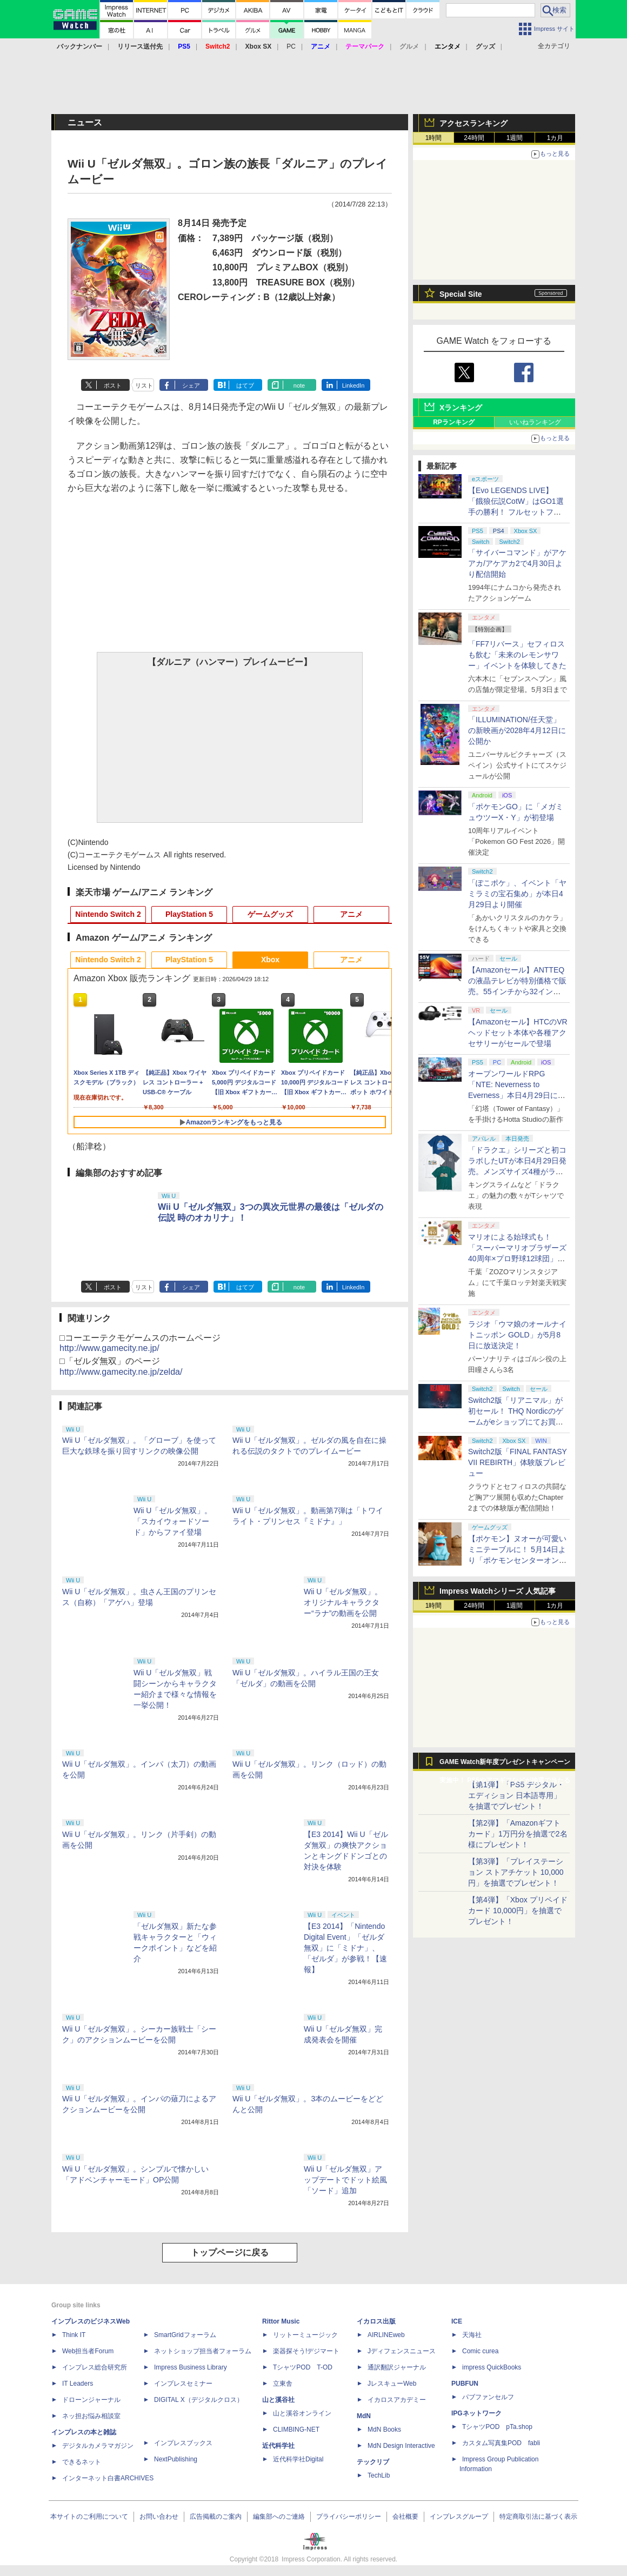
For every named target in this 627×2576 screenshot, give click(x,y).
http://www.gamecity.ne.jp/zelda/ (120, 1371)
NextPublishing (175, 2459)
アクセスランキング (473, 123)
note (299, 385)
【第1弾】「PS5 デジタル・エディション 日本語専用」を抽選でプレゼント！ (516, 1795)
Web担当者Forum (88, 2351)
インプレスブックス (183, 2443)
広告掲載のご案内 (216, 2516)
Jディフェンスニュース (402, 2351)
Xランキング (460, 407)
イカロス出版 (376, 2321)
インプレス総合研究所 (94, 2367)
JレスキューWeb (392, 2383)
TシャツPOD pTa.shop (497, 2427)
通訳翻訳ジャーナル (397, 2367)
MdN (364, 2416)
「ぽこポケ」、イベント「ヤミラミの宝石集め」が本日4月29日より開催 (517, 893)
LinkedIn (353, 385)
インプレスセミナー (183, 2383)
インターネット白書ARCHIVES (108, 2478)
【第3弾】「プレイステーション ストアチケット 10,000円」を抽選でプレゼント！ (516, 1872)
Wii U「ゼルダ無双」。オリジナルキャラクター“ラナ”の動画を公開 (343, 1602)
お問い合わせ (158, 2516)
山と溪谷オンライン (302, 2413)
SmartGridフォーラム (185, 2335)
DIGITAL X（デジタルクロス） (198, 2400)
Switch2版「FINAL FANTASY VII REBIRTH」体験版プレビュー (517, 1462)
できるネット (81, 2462)
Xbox (270, 959)
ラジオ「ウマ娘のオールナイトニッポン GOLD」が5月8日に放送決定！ (517, 1335)
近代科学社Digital (298, 2459)
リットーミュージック (305, 2335)
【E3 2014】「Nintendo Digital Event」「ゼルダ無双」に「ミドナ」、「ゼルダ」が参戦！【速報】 (345, 1948)
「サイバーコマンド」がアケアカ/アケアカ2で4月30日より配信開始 (517, 563)
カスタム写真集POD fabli (501, 2443)
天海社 (472, 2335)
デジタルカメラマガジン (98, 2445)
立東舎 (282, 2383)
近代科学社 (278, 2445)
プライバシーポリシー (348, 2516)
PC (291, 46)
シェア (191, 385)
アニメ (351, 914)
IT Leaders (77, 2383)
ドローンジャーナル (91, 2400)
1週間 (514, 138)
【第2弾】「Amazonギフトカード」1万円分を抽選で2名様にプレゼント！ (518, 1834)
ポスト (113, 385)
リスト (144, 385)
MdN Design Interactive (401, 2445)
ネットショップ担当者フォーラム (202, 2351)
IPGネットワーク (476, 2413)
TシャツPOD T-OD (302, 2367)
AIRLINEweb (386, 2335)
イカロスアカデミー (397, 2400)
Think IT (73, 2335)
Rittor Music (280, 2321)
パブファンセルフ (488, 2397)
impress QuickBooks (491, 2367)
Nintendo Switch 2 (108, 914)
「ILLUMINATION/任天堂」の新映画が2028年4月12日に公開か (517, 730)
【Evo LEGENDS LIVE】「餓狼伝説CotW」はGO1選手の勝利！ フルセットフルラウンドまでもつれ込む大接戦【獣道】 (517, 512)
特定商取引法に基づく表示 (538, 2516)
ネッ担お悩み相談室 (91, 2416)
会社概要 (405, 2516)
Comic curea (480, 2351)
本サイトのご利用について (89, 2516)
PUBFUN (464, 2383)
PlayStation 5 (189, 914)
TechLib (379, 2475)
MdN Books (384, 2429)
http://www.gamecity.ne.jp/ (109, 1348)
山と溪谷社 (278, 2400)
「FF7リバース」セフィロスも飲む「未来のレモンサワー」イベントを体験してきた (517, 655)
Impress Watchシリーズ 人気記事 (497, 1591)
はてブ (245, 385)
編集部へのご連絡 (279, 2516)
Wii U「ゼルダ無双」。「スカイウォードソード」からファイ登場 (173, 1521)
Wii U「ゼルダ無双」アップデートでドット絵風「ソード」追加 (345, 2180)
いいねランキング (535, 422)
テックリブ (373, 2462)
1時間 (433, 138)
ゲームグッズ (270, 914)
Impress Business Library (190, 2367)
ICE (456, 2321)
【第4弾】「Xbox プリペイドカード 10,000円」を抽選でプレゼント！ (518, 1910)
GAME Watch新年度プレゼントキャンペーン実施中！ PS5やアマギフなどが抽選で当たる (504, 1764)
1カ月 (555, 138)
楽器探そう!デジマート (306, 2351)
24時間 (474, 138)
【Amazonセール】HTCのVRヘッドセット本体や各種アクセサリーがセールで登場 (518, 1032)
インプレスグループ (459, 2516)
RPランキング (454, 422)
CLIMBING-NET (296, 2429)
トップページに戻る (230, 2252)
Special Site (460, 294)
